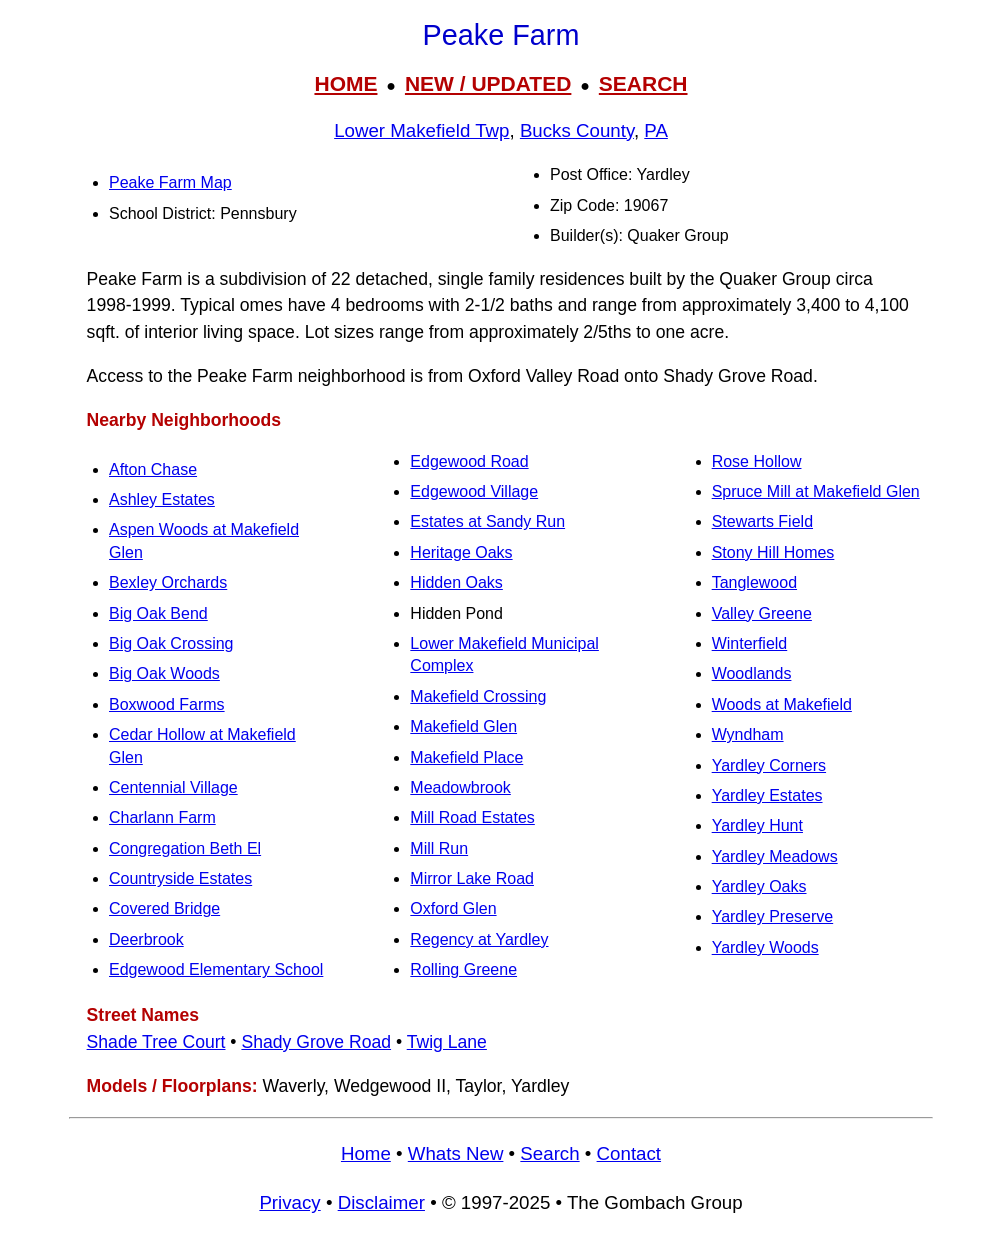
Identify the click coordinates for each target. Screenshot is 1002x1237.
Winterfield (750, 643)
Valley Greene (762, 613)
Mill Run (439, 848)
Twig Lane (447, 1042)
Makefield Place (466, 757)
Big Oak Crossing (171, 643)
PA (656, 130)
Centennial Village (173, 787)
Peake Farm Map (170, 182)
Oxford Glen (453, 908)
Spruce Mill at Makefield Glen (816, 491)
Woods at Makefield (782, 704)
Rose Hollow (757, 461)
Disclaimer (381, 1202)
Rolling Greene (463, 969)
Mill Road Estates (472, 817)
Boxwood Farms (167, 704)
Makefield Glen (463, 726)
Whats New (456, 1153)
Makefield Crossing (478, 696)
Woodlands (752, 673)
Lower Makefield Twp (421, 130)
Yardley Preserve (773, 916)
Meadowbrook (460, 787)
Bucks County (577, 130)
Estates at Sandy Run (487, 521)
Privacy (289, 1202)
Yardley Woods (765, 947)
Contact (629, 1153)
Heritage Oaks (461, 552)
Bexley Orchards (168, 582)
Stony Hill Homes (773, 552)
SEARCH (643, 83)
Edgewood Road (469, 461)
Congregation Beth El (185, 848)
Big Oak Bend (158, 613)
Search (549, 1153)
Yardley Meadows (775, 856)
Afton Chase (153, 469)
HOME (345, 83)
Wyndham (748, 734)
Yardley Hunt (757, 825)
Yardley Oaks (759, 886)
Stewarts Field (762, 521)
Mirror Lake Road (472, 878)
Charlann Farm (162, 817)
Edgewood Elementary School (216, 969)
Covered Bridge (164, 908)
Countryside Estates (180, 878)
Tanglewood (754, 582)
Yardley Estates (767, 795)
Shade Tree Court (156, 1042)
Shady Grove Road (316, 1042)
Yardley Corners (769, 765)
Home (366, 1153)
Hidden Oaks (456, 582)
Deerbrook (146, 939)
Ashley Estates (162, 499)
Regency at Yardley (479, 939)
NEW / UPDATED (488, 83)
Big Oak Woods (164, 673)
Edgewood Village (474, 491)
